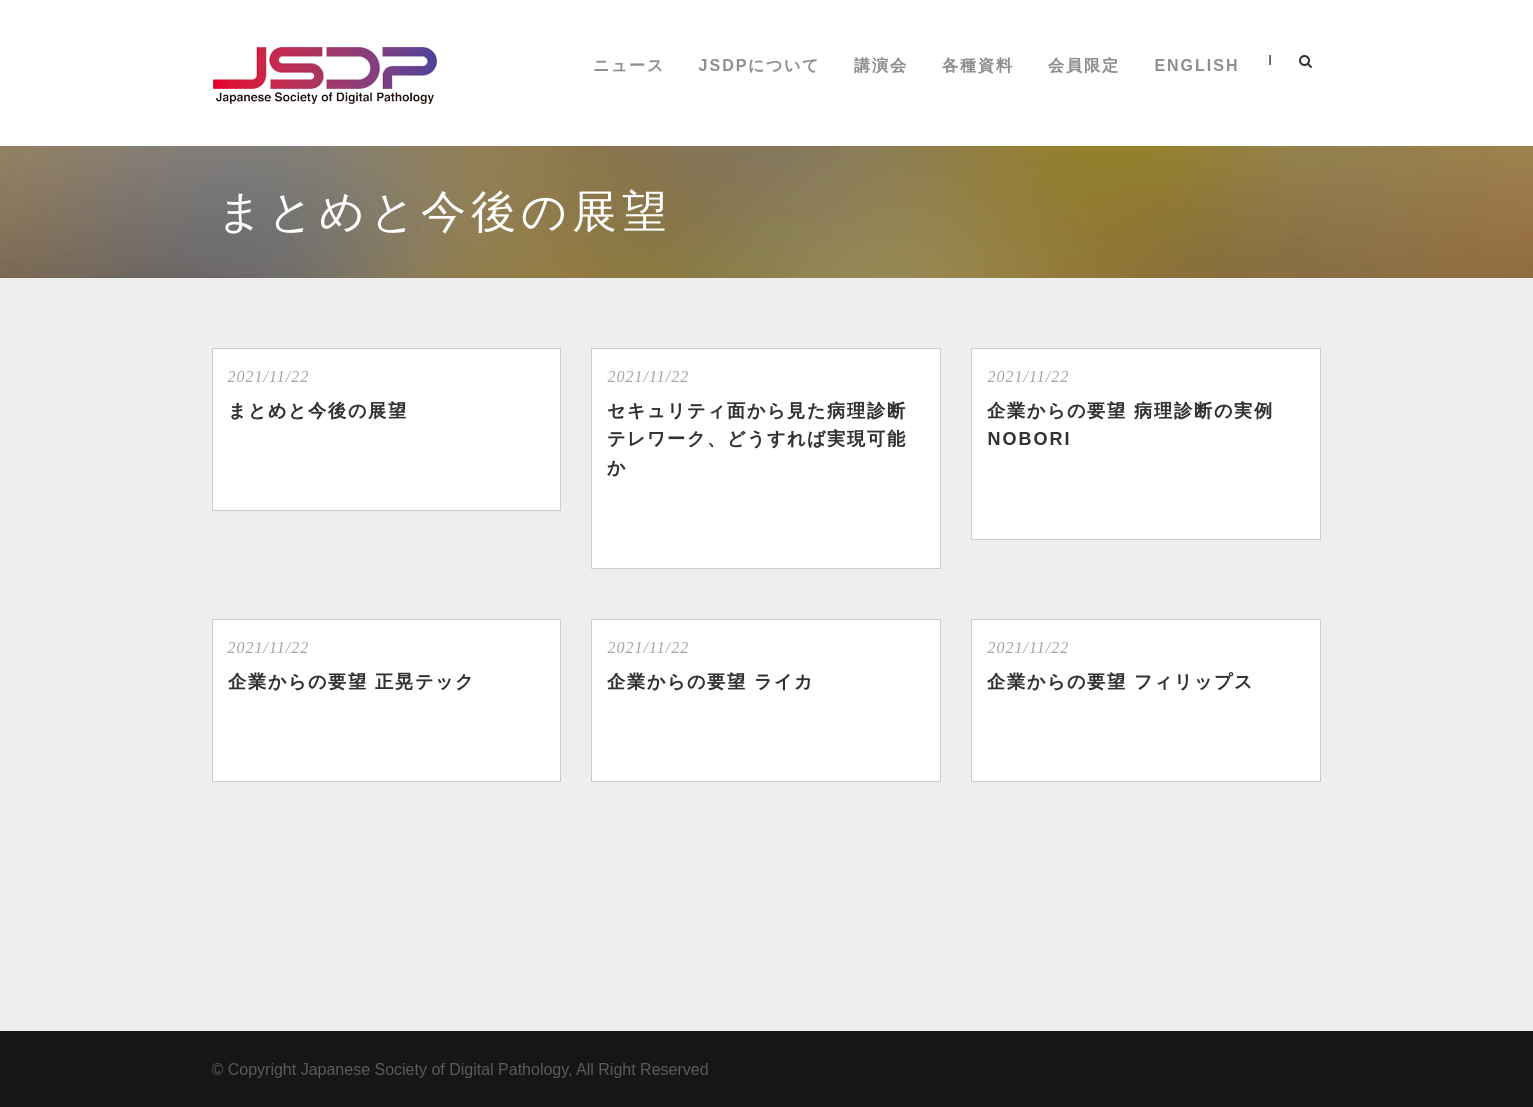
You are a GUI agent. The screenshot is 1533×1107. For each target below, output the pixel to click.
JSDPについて (760, 65)
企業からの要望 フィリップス (1120, 682)
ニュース (629, 65)
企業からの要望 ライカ (710, 682)
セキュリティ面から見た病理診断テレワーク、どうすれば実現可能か (757, 440)
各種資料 (978, 65)
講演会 (881, 65)
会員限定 (1084, 65)
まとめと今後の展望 (318, 411)
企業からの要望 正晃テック (351, 682)
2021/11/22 (269, 376)
